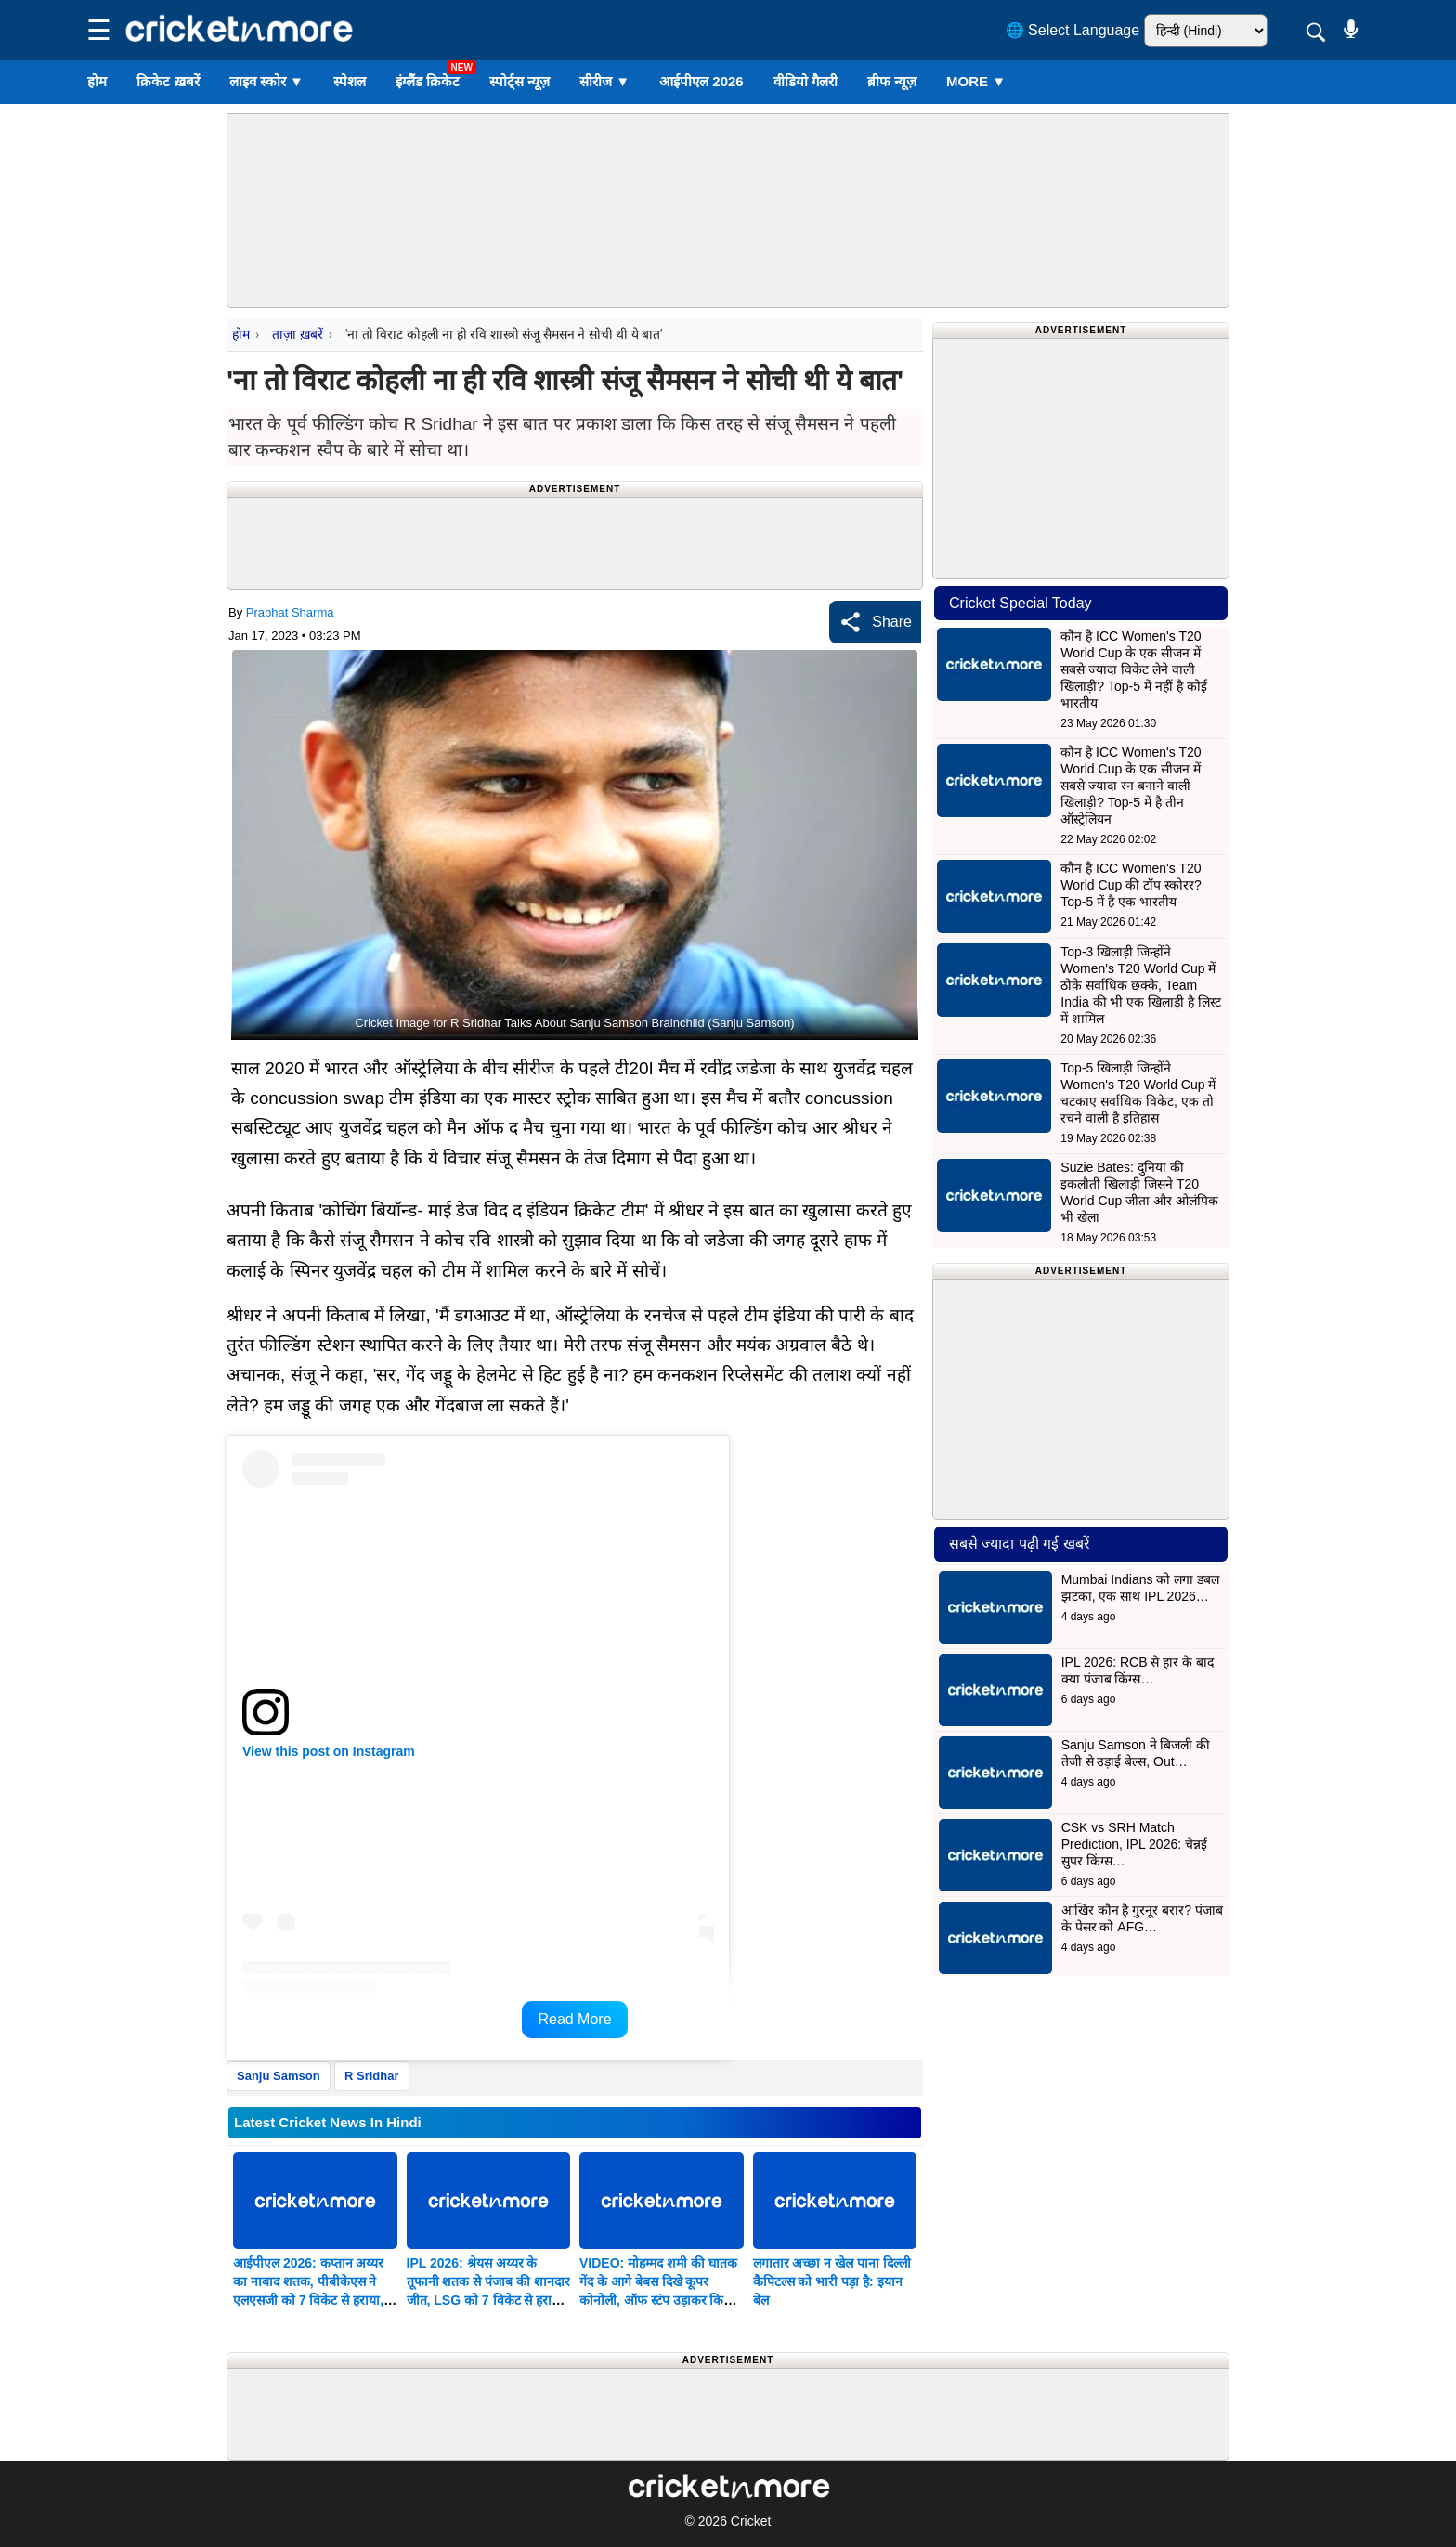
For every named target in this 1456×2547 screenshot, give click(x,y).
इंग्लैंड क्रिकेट (428, 81)
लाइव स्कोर (266, 81)
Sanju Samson (278, 2076)
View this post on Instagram (328, 1751)
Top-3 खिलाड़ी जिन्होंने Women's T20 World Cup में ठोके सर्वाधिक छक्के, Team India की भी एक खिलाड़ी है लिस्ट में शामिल (1140, 985)
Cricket (751, 2521)
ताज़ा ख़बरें (297, 334)
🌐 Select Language (1073, 30)
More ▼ (976, 81)
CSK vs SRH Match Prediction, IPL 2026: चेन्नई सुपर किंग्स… (1134, 1844)
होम (97, 81)
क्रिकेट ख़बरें (167, 81)
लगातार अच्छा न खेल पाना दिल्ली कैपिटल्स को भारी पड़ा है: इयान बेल (832, 2281)
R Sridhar (371, 2076)
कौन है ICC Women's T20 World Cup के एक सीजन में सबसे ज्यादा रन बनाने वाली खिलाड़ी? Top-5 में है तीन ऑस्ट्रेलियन (1130, 785)
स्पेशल (349, 81)
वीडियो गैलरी (806, 81)
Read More (574, 2019)
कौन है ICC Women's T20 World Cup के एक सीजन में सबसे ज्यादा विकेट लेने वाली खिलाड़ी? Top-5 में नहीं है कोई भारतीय (1133, 669)
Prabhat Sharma (290, 612)
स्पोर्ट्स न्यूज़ (519, 81)
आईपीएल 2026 (701, 81)
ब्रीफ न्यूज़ (891, 81)
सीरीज (604, 81)
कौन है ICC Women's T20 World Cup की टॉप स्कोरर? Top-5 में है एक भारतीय (1130, 885)
